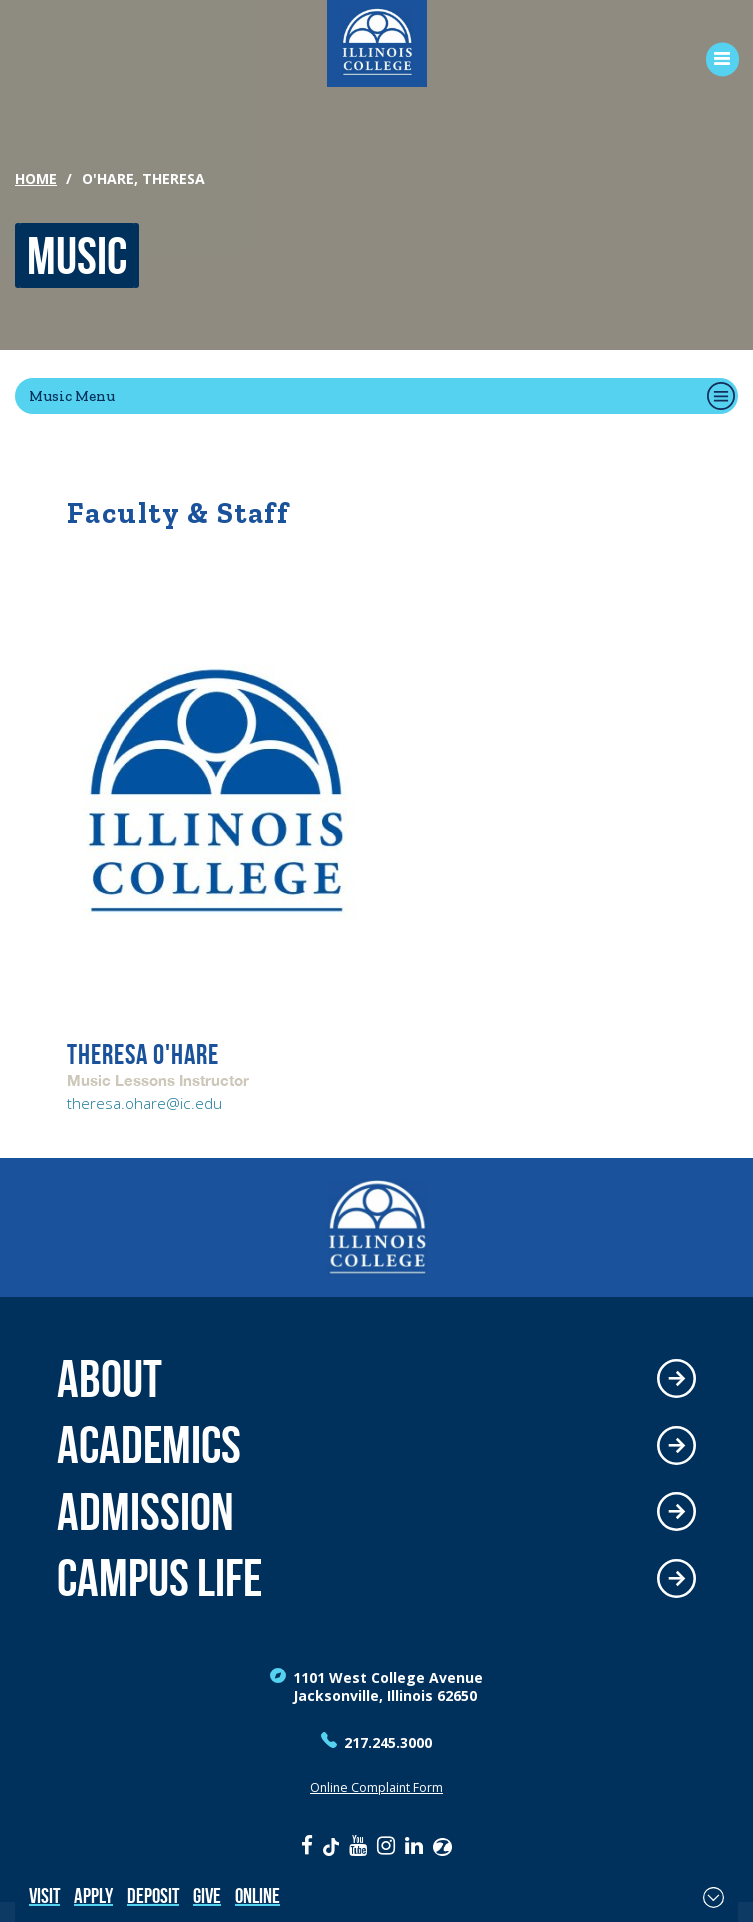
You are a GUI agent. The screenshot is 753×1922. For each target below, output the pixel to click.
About (109, 1379)
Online (257, 1895)
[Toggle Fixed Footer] (713, 1897)
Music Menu (72, 395)
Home (36, 178)
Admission (145, 1512)
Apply (93, 1895)
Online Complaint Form (376, 1787)
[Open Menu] (715, 59)
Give (207, 1895)
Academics (149, 1445)
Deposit (153, 1895)
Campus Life (159, 1578)
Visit (44, 1895)
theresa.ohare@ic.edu (144, 1103)
